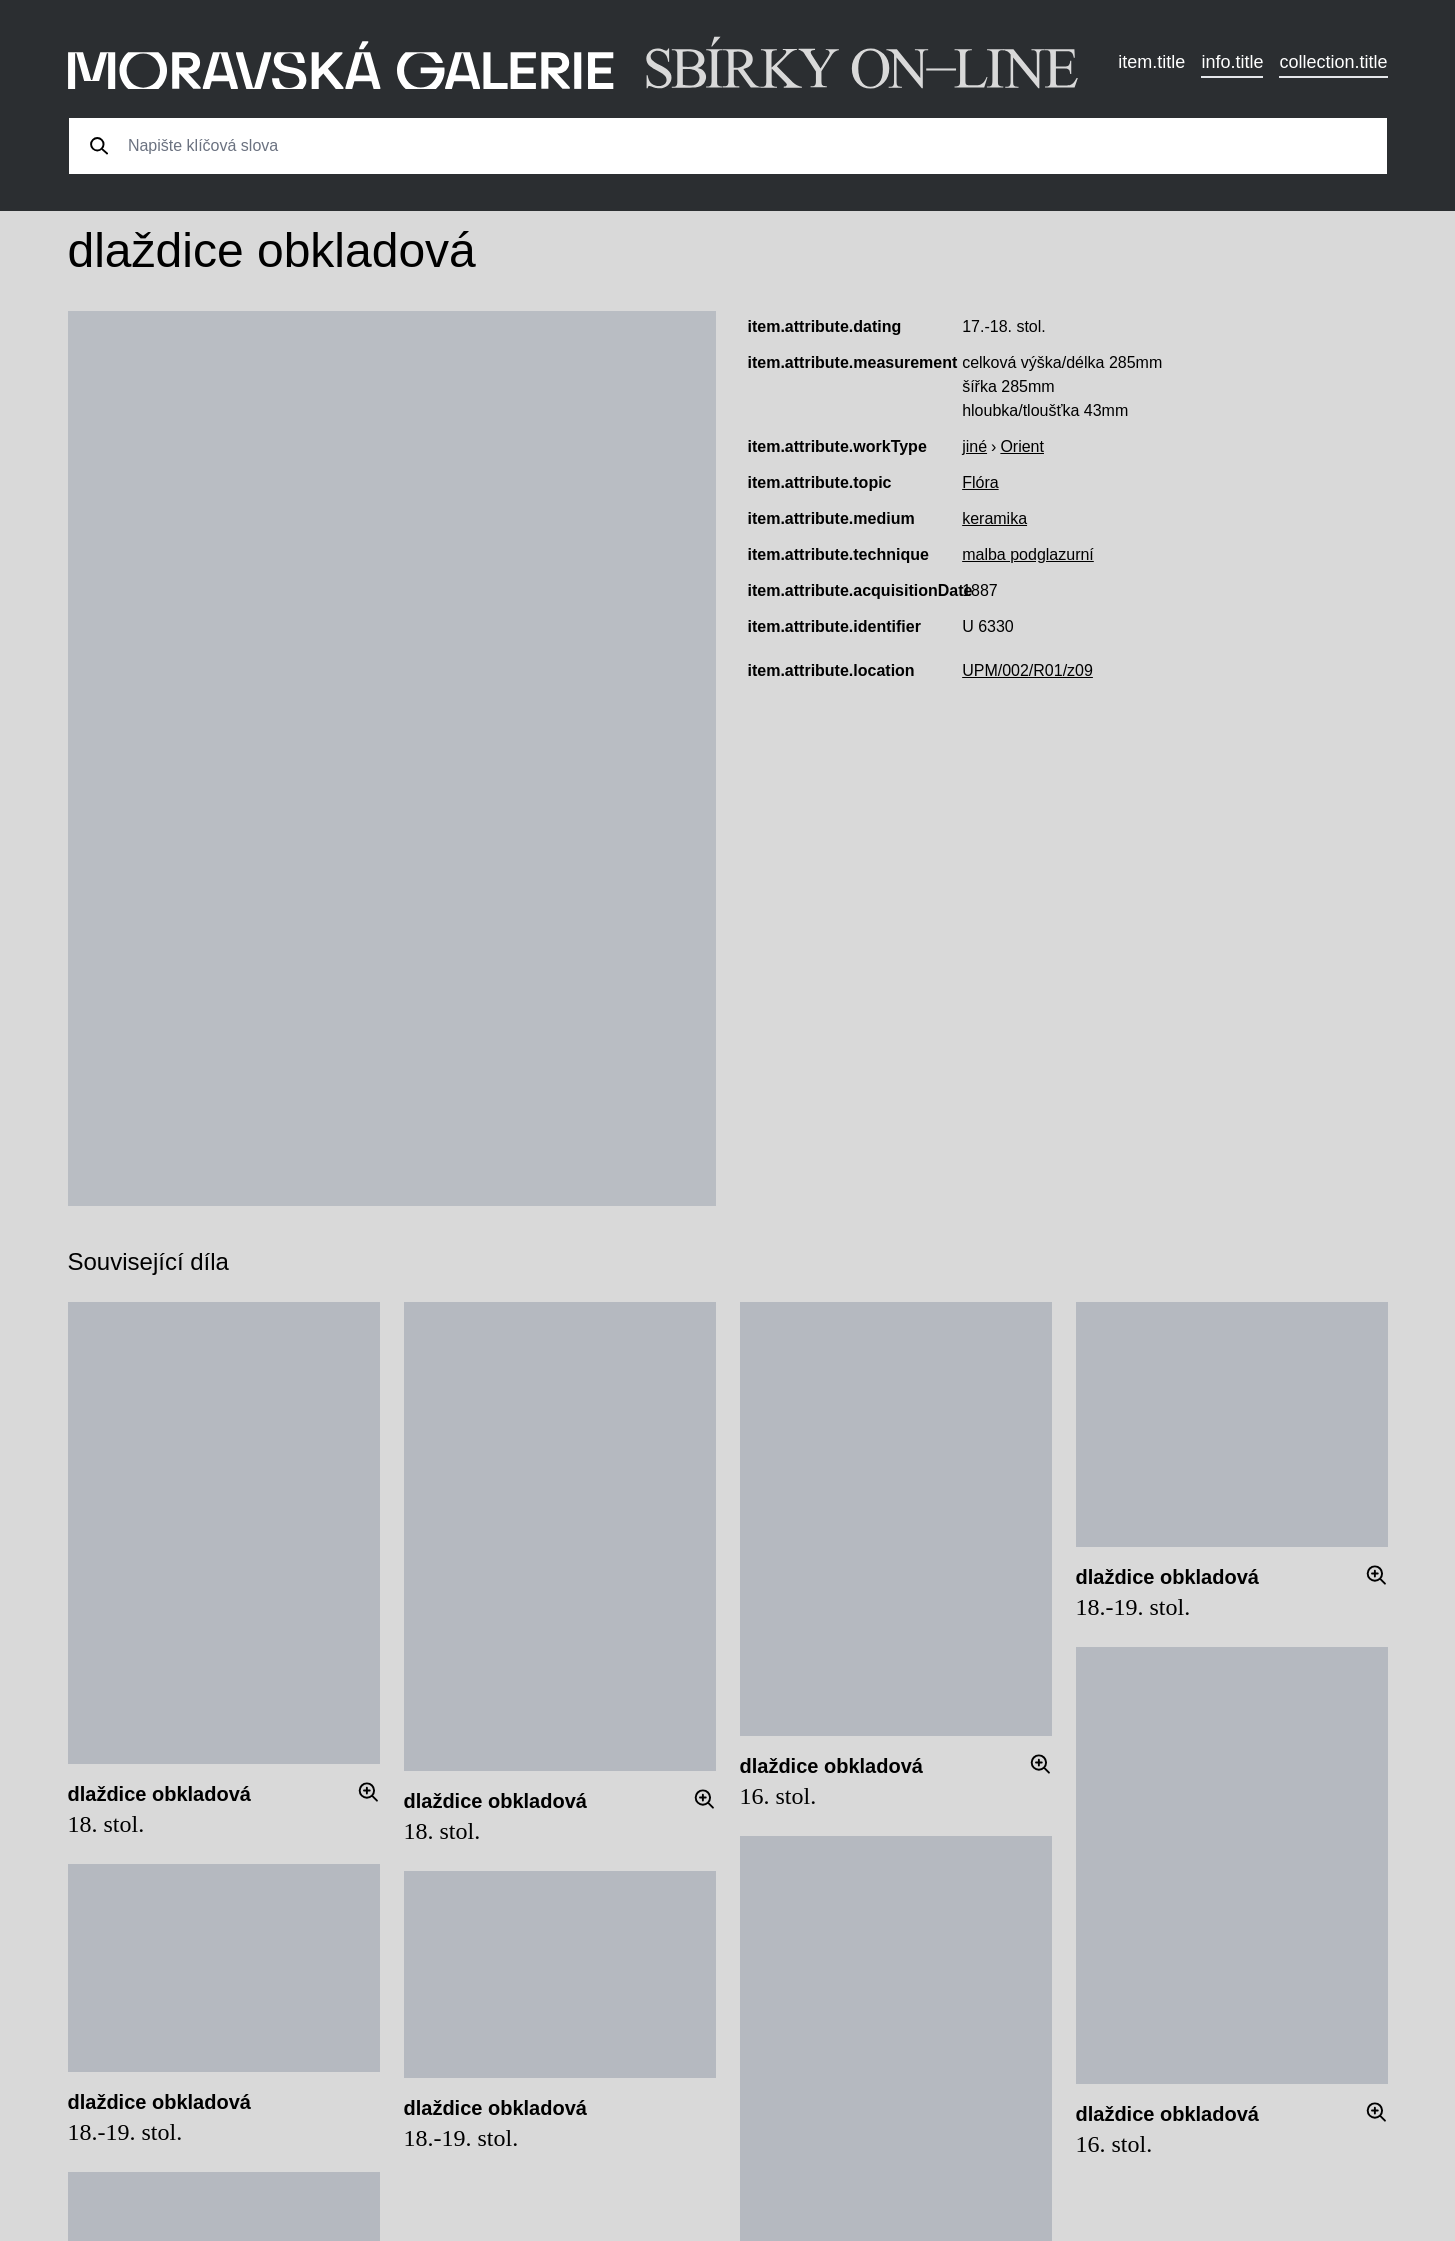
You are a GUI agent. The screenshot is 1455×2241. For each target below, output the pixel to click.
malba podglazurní (1028, 554)
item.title (1151, 62)
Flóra (980, 482)
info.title (1232, 62)
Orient (1022, 446)
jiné (974, 446)
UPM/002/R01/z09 (1027, 670)
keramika (994, 518)
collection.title (1333, 62)
